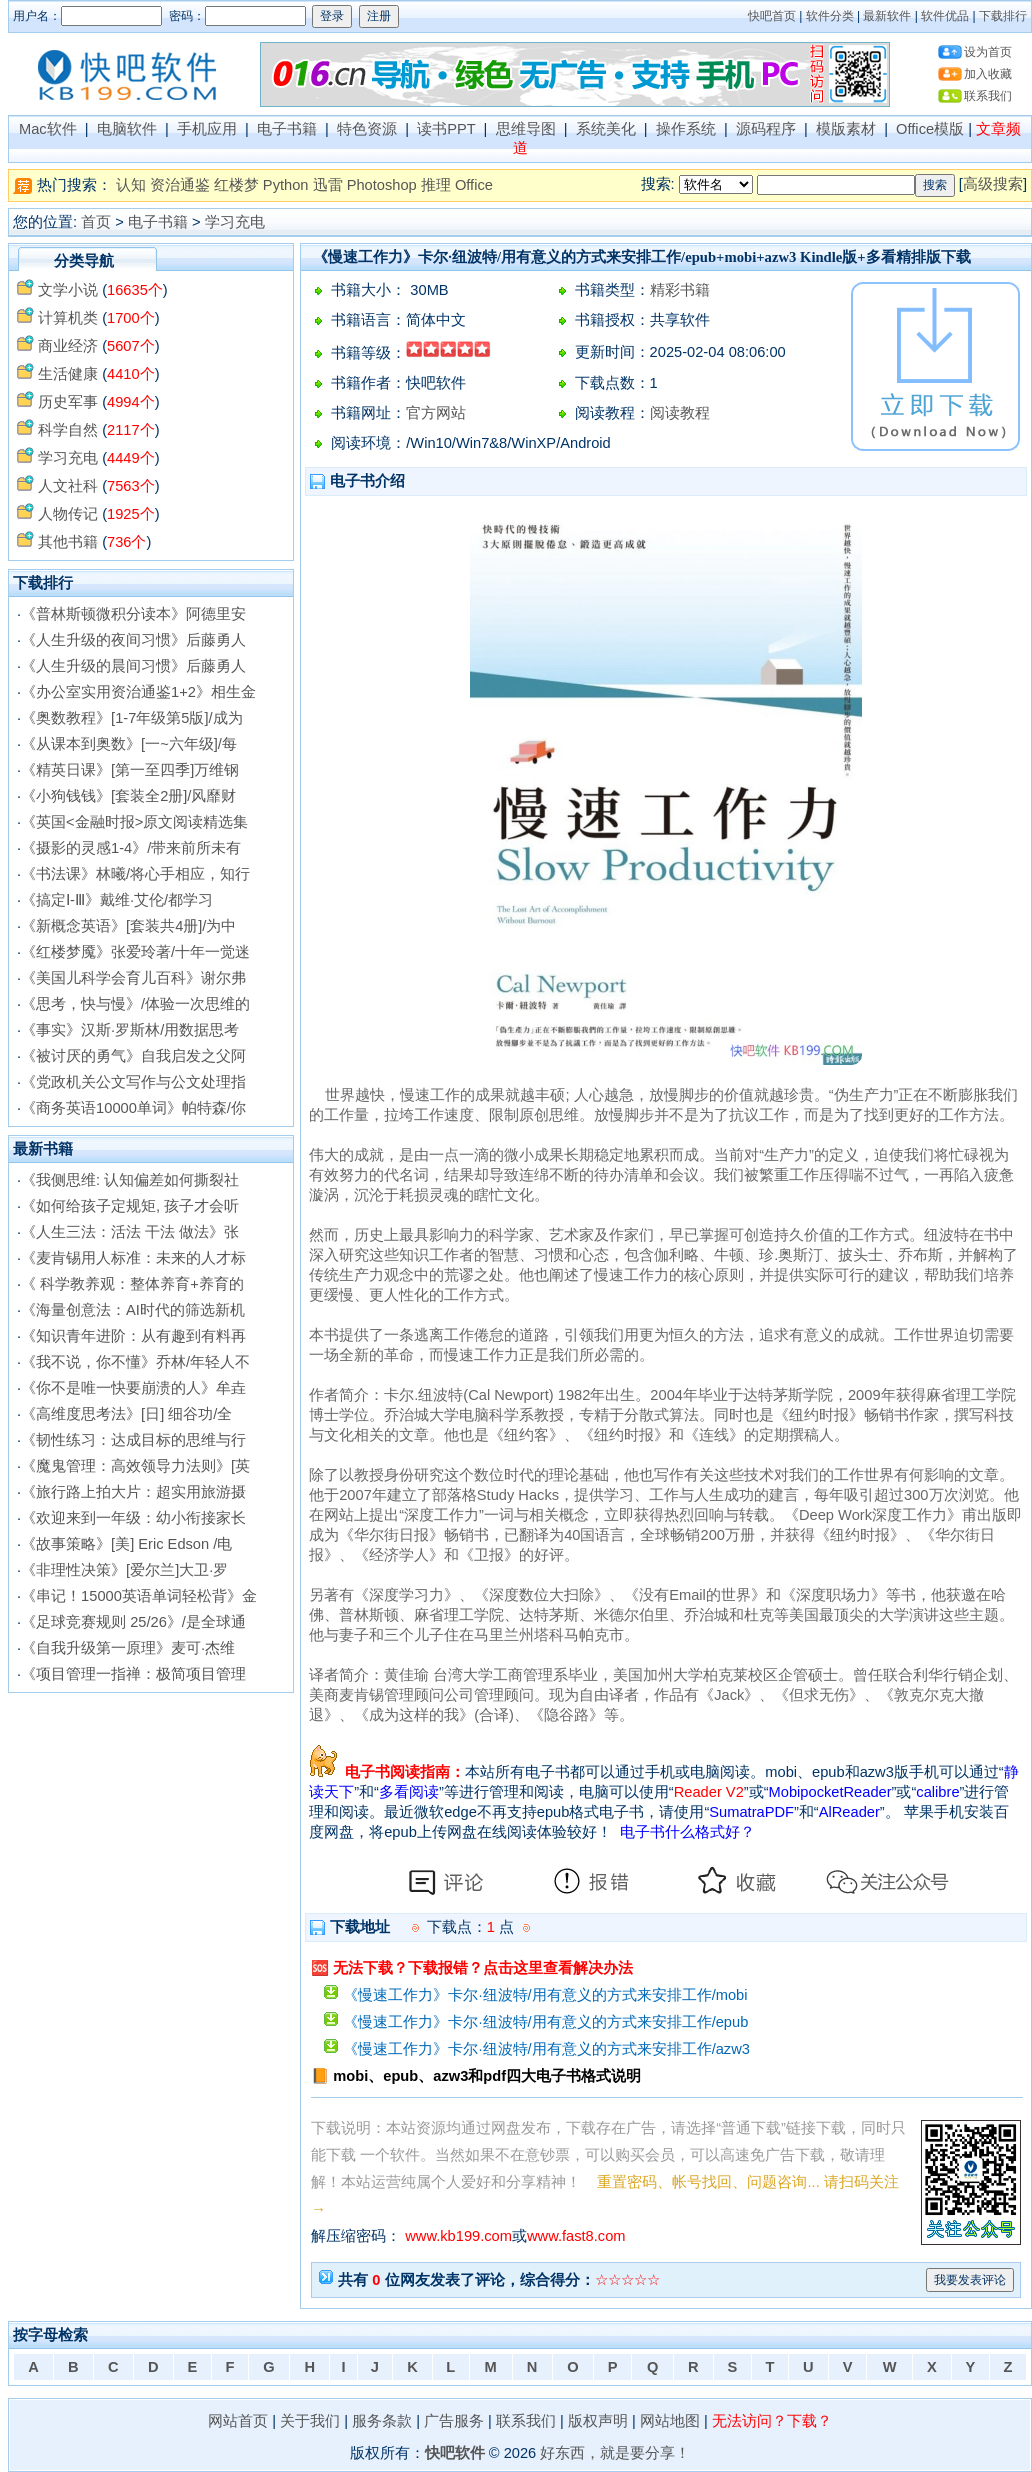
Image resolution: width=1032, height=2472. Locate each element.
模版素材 (846, 129)
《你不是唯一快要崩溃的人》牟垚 (133, 1388)
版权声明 (598, 2421)
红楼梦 (236, 185)
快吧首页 (772, 16)
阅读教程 (680, 413)
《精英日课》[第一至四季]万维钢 (130, 770)
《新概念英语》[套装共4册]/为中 (128, 926)
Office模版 (930, 129)
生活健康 (68, 374)
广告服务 (454, 2421)
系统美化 (606, 129)
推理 (436, 185)
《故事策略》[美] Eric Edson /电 (126, 1544)
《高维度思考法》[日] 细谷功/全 (126, 1414)
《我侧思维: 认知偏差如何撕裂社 (130, 1180)
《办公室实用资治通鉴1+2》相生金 (138, 692)
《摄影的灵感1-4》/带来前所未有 (131, 848)
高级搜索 (993, 184)
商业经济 (68, 346)
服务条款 (382, 2421)
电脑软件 (127, 129)
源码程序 (766, 129)
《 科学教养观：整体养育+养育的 (132, 1284)
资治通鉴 (180, 185)
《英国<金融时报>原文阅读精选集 (134, 822)
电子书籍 (287, 129)
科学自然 (68, 430)
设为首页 (988, 52)
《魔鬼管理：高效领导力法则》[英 (135, 1466)
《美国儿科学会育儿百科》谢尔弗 (133, 978)
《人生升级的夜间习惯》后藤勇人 (133, 640)
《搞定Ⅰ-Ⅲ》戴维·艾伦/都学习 (117, 900)
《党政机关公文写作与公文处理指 (133, 1082)
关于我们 (310, 2421)
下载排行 (1003, 16)
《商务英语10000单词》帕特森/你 (133, 1108)
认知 (131, 185)
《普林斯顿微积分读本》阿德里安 (133, 614)
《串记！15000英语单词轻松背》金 (139, 1596)
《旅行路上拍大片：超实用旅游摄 (133, 1492)
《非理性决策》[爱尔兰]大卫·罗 (124, 1570)
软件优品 (945, 16)
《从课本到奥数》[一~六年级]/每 (129, 744)
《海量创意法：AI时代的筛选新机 (133, 1310)
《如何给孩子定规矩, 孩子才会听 (130, 1206)
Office (474, 185)
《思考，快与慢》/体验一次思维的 (135, 1004)
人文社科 (68, 486)
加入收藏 (988, 74)
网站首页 (238, 2421)
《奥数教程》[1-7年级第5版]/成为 (132, 718)
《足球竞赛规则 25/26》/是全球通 (133, 1622)
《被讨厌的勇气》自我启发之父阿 (133, 1056)
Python (286, 185)
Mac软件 (48, 129)
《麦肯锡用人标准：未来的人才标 (133, 1258)
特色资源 (367, 129)
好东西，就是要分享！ (615, 2453)
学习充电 (235, 222)
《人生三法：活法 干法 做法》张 (130, 1232)
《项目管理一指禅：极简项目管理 (133, 1674)
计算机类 (68, 318)
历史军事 (68, 402)
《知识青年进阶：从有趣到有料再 (133, 1336)
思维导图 (526, 129)
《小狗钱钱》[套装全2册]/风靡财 (128, 796)
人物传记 (68, 514)
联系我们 (988, 96)
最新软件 (887, 16)
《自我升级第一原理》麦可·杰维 (128, 1648)
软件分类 (830, 16)
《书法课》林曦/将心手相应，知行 (135, 874)
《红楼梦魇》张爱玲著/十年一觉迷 (135, 952)
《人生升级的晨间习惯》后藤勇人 (133, 666)
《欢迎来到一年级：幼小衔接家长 (133, 1518)
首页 (96, 222)
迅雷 (328, 185)
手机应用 (207, 129)
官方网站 (436, 413)
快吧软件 (455, 2453)
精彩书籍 (680, 290)
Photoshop (382, 185)
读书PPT (446, 129)
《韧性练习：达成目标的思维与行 (133, 1440)
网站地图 (670, 2421)
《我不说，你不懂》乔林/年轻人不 (135, 1362)
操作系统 (686, 129)
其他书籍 (68, 542)
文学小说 (68, 290)
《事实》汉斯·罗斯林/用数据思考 (130, 1030)
